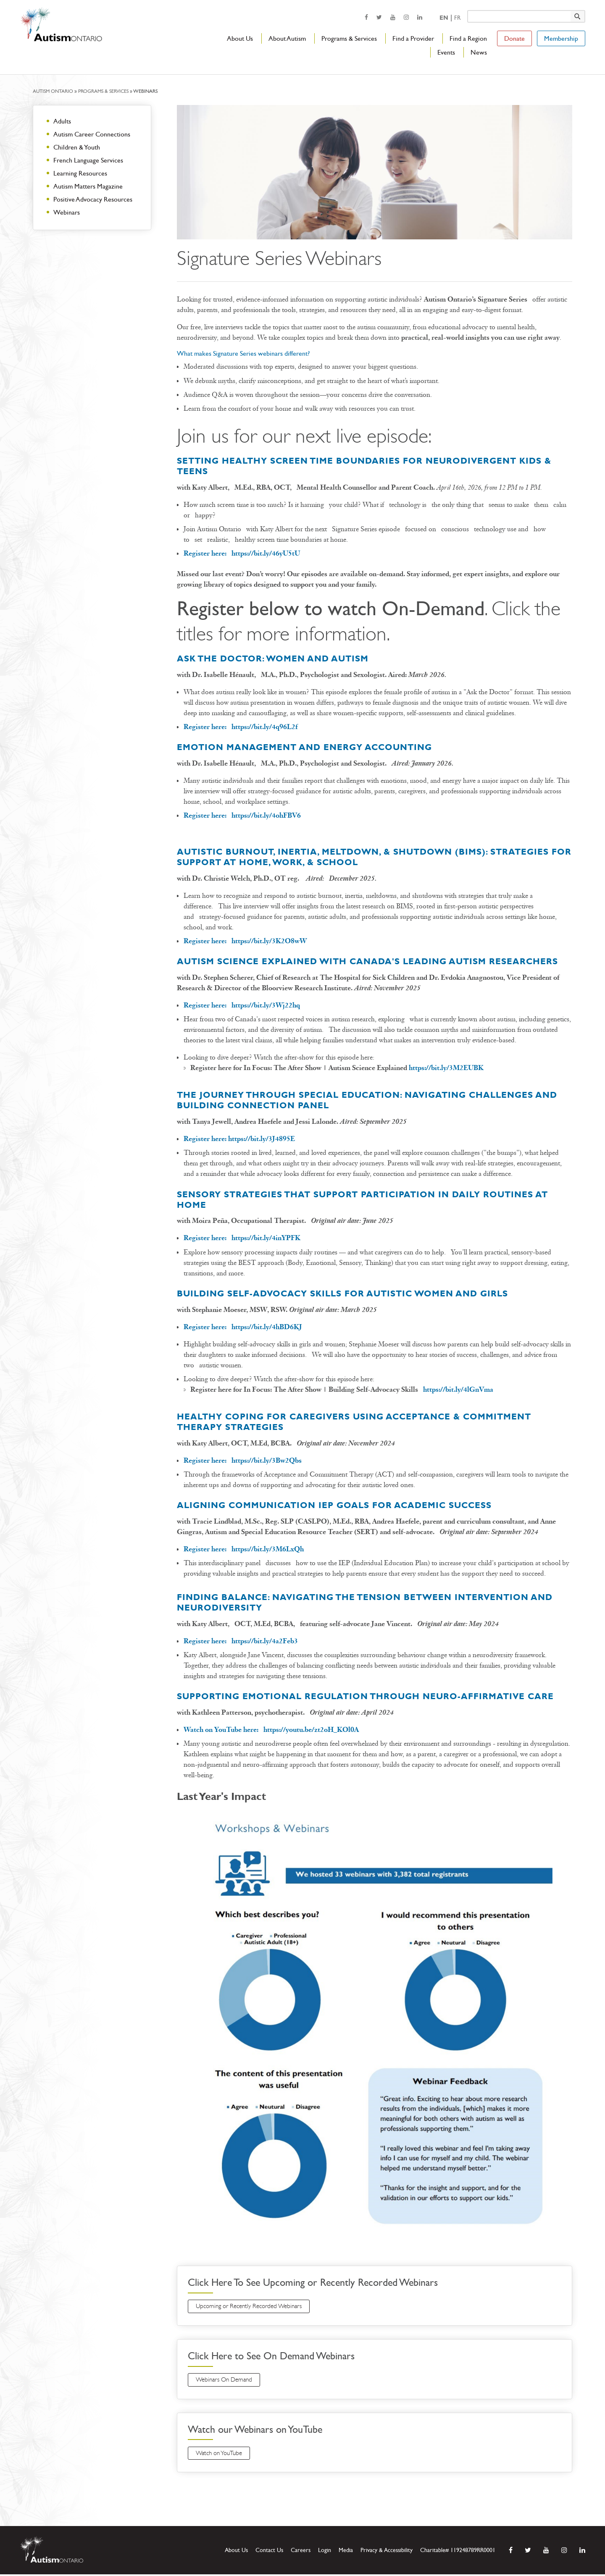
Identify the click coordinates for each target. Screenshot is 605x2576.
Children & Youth (76, 147)
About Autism (287, 38)
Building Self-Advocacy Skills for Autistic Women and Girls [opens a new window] (342, 1293)
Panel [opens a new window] (312, 1105)
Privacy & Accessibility (386, 2551)
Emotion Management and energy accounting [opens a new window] (304, 747)
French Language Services (88, 160)
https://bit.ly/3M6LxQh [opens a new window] (267, 1549)
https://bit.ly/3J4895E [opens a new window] (261, 1138)
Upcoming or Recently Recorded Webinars (254, 2307)
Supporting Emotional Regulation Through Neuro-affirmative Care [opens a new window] (365, 1696)
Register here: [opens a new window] (207, 553)
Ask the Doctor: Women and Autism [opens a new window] (272, 658)
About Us (240, 38)
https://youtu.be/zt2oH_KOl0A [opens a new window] (311, 1729)
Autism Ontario (53, 91)
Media (346, 2551)
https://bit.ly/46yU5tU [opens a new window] (265, 553)
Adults (62, 121)
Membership (561, 38)
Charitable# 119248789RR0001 (457, 2551)
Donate (514, 38)
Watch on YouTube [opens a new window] (222, 2454)
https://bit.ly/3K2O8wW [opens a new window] (269, 940)
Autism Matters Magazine (88, 186)
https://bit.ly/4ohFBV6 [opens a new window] (266, 815)
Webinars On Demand (227, 2381)
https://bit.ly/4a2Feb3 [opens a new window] (264, 1641)
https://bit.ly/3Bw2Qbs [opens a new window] (266, 1460)
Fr (457, 17)
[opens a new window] (366, 17)
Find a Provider (413, 38)
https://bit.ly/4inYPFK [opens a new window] (265, 1237)
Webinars (66, 212)
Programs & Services (349, 38)
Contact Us (269, 2551)
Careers (300, 2551)
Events (446, 52)
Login (324, 2551)
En (443, 17)
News (479, 52)
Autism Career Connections (91, 134)
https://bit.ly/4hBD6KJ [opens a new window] (266, 1326)
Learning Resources (80, 173)
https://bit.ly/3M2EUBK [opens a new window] (446, 1067)
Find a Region (468, 38)
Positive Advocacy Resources (92, 199)
